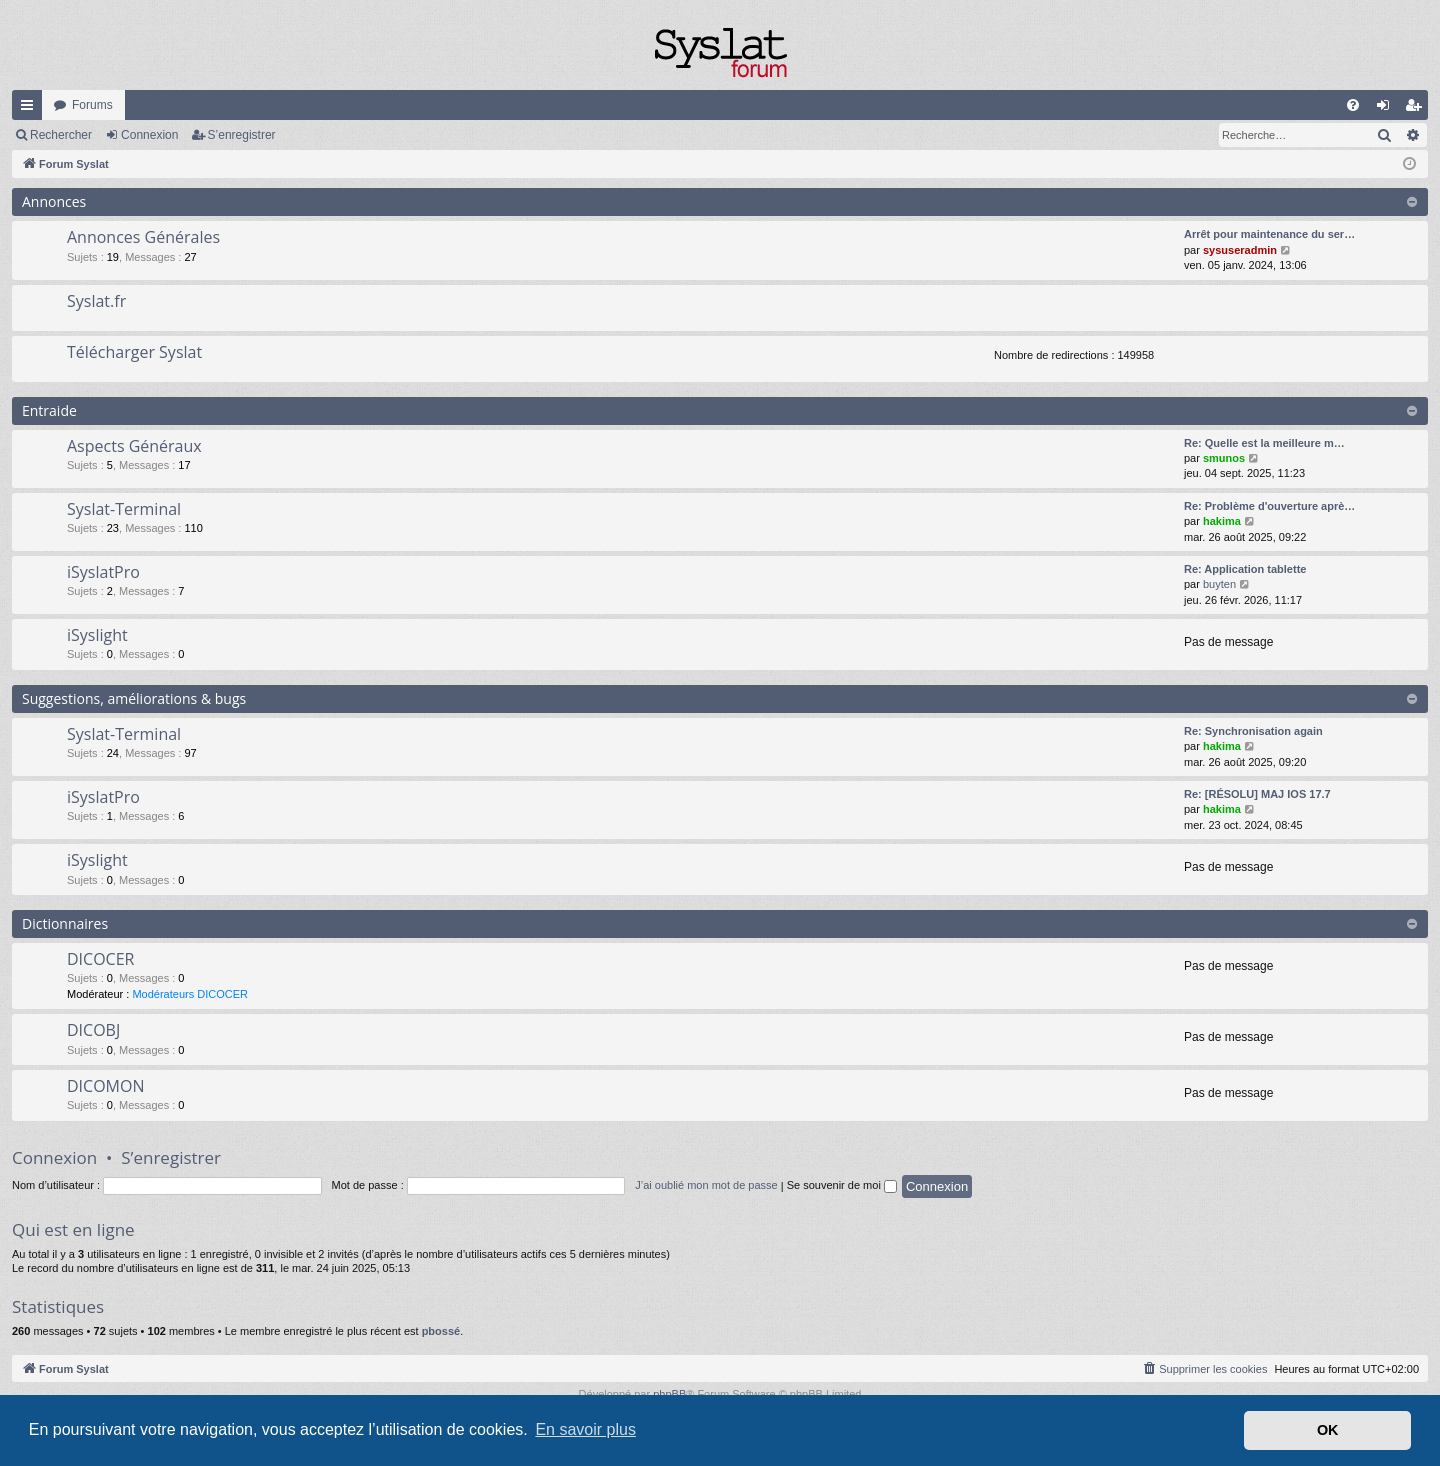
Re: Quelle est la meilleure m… (1264, 443)
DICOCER (100, 959)
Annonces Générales (143, 237)
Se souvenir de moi (842, 1185)
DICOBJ (93, 1030)
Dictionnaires (65, 923)
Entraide (49, 410)
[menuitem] (1353, 105)
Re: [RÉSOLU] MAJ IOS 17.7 (1257, 794)
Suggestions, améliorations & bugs (134, 698)
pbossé (441, 1331)
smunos (1224, 458)
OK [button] (1328, 1430)
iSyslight (97, 635)
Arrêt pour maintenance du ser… (1269, 234)
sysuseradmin (1240, 250)
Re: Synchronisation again (1253, 731)
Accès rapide (31, 109)
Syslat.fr (96, 301)
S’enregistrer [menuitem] (1417, 109)
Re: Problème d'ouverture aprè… (1269, 506)
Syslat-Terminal (124, 509)
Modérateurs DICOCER (190, 994)
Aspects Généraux (134, 446)
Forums (92, 105)
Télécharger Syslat (134, 352)
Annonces (54, 201)
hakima (1222, 521)
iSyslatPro (103, 572)
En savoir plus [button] (585, 1429)
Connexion (149, 135)
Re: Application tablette (1245, 569)
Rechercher (61, 135)
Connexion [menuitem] (1387, 109)
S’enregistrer (242, 135)
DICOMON (105, 1086)
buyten (1219, 584)
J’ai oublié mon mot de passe (706, 1185)
